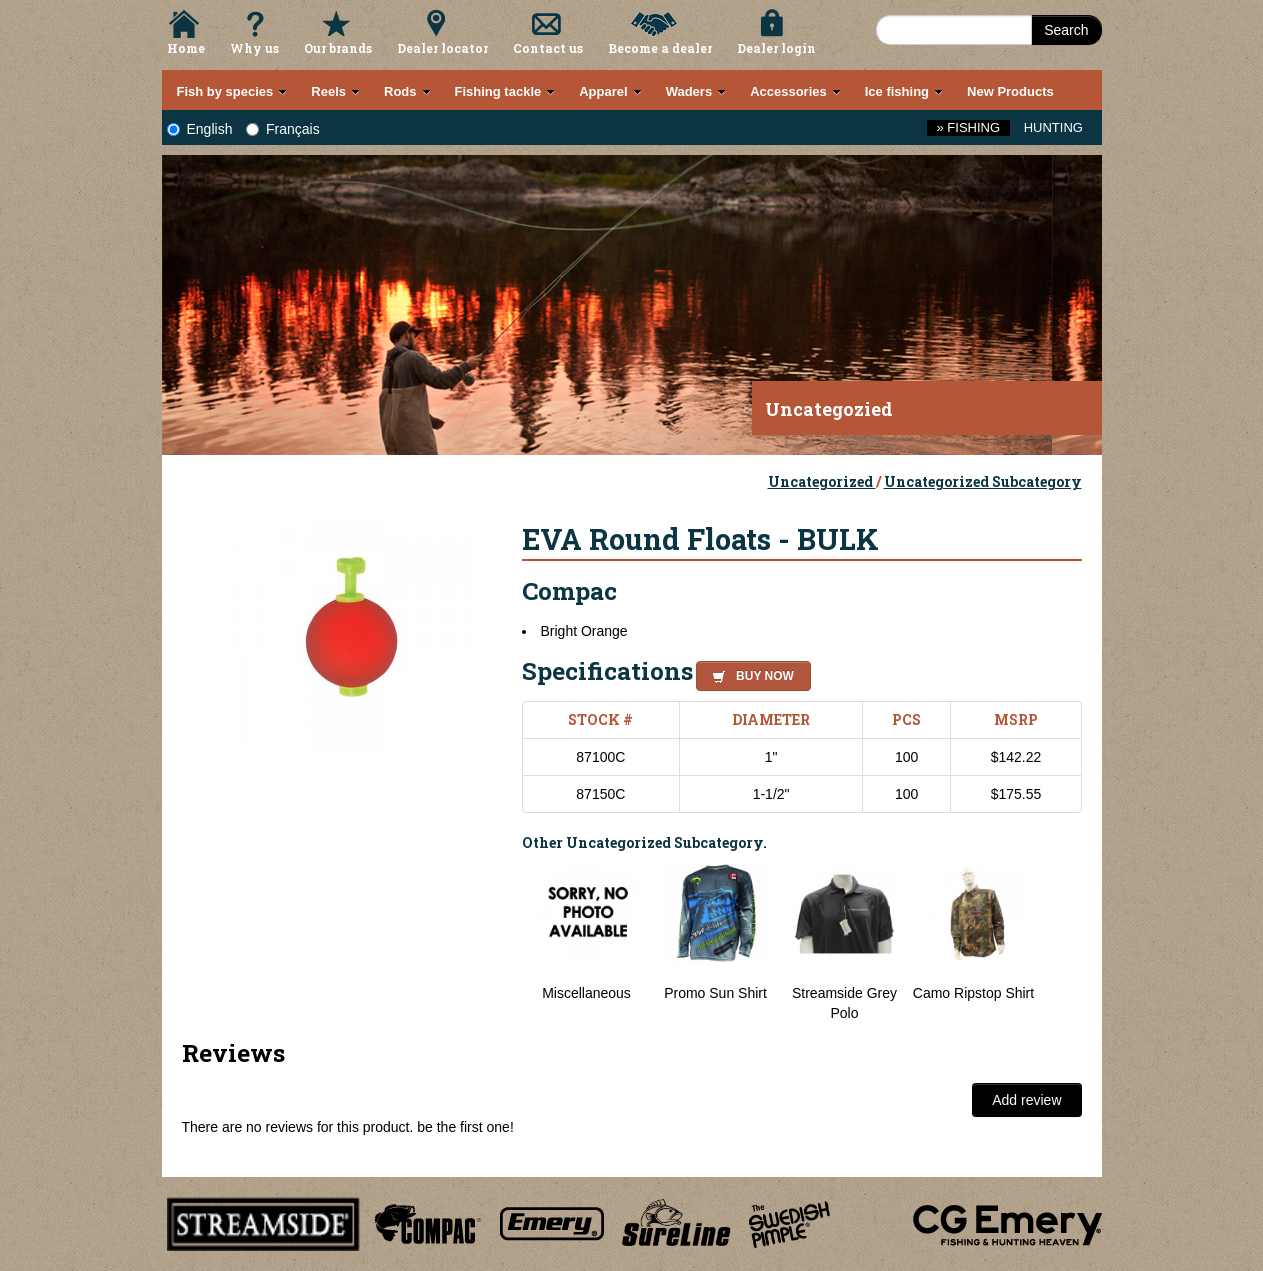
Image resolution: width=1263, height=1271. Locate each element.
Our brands (338, 48)
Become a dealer (660, 48)
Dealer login (776, 48)
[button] (749, 673)
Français (283, 129)
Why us (254, 48)
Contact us (548, 48)
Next (1062, 943)
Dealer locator (442, 48)
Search (1066, 30)
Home (186, 48)
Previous (507, 943)
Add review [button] (1026, 1100)
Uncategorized (822, 481)
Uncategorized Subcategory (983, 481)
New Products (1010, 91)
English (200, 129)
